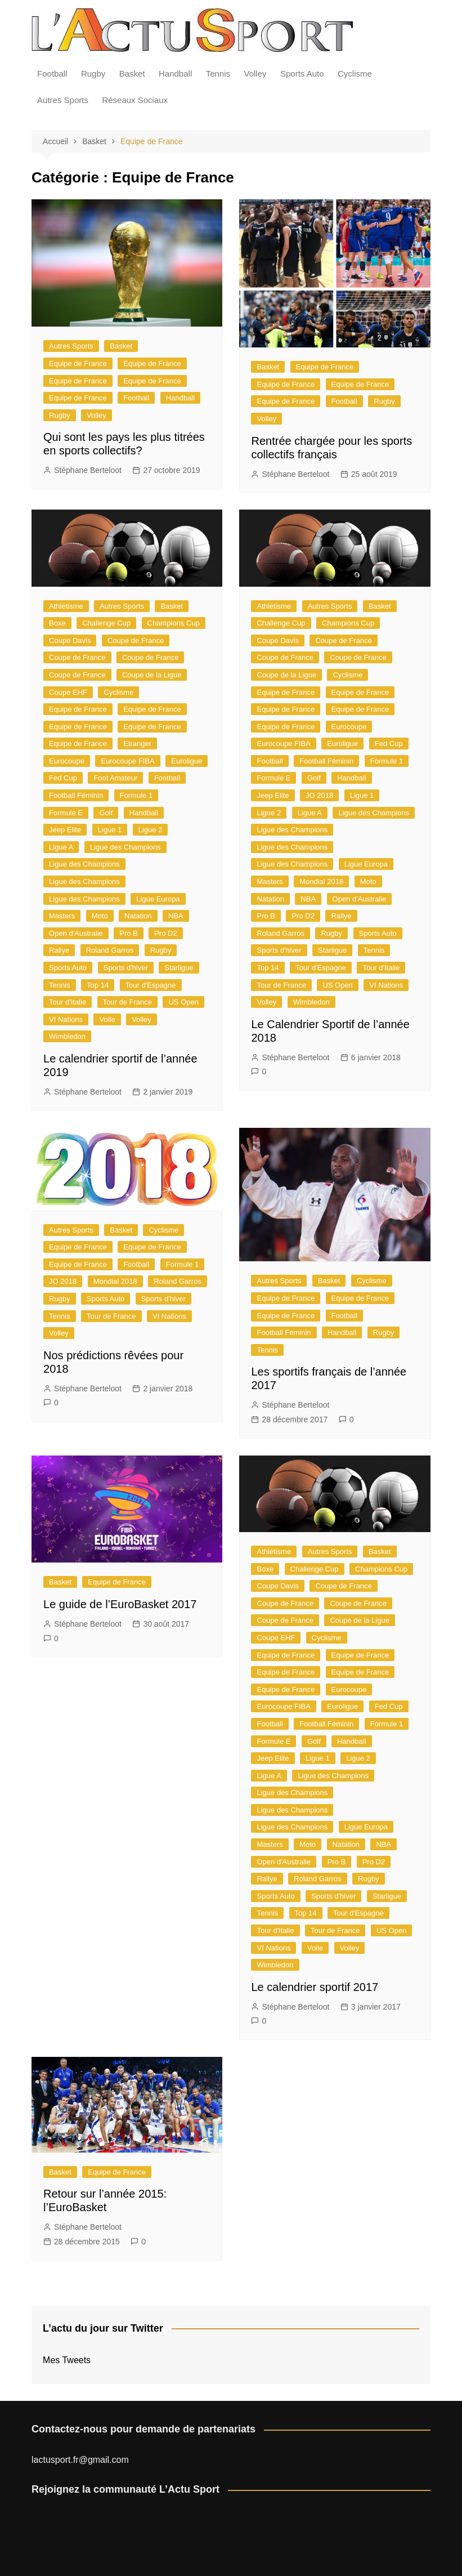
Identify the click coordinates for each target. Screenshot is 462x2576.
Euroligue (186, 761)
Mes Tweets (67, 2360)
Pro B (128, 933)
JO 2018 (319, 795)
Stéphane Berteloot (88, 470)
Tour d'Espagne (150, 985)
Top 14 (98, 985)
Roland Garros (110, 950)
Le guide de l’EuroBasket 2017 (119, 1604)
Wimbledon (67, 1036)
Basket (132, 73)
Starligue (178, 967)
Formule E (66, 813)
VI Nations (66, 1019)
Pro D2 (165, 933)
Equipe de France (78, 363)
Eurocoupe (66, 761)
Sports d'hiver (126, 967)
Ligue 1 (110, 829)
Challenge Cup (106, 623)
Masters (62, 916)
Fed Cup (63, 778)
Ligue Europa (158, 899)
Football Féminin (76, 795)
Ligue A (61, 847)
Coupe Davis (70, 640)
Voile (107, 1019)
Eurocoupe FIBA (127, 761)
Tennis (218, 73)
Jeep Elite (65, 829)
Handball (175, 73)
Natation (137, 916)
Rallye (59, 950)
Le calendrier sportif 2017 (314, 1987)
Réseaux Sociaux (135, 100)
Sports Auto (302, 73)
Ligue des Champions (125, 847)
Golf (106, 813)
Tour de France (127, 1002)
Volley (255, 73)
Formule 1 (136, 795)
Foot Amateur (115, 778)
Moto (100, 916)
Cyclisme (355, 73)
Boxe (57, 623)
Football (52, 73)
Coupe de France (135, 640)
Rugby (93, 73)
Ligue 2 (150, 829)
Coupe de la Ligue (152, 675)
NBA (175, 916)
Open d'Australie (76, 933)
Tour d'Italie (67, 1002)
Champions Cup (173, 623)
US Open (183, 1002)
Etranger (137, 743)
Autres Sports (62, 100)
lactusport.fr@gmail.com (80, 2460)
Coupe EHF (68, 692)
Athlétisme (66, 606)
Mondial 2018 (321, 881)
